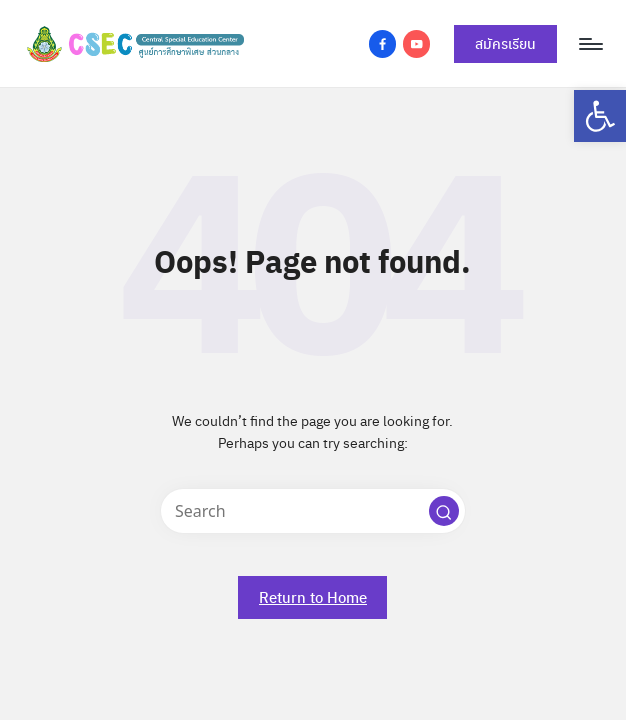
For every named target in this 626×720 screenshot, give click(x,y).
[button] (444, 511)
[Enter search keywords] (312, 511)
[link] (600, 116)
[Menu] (589, 44)
